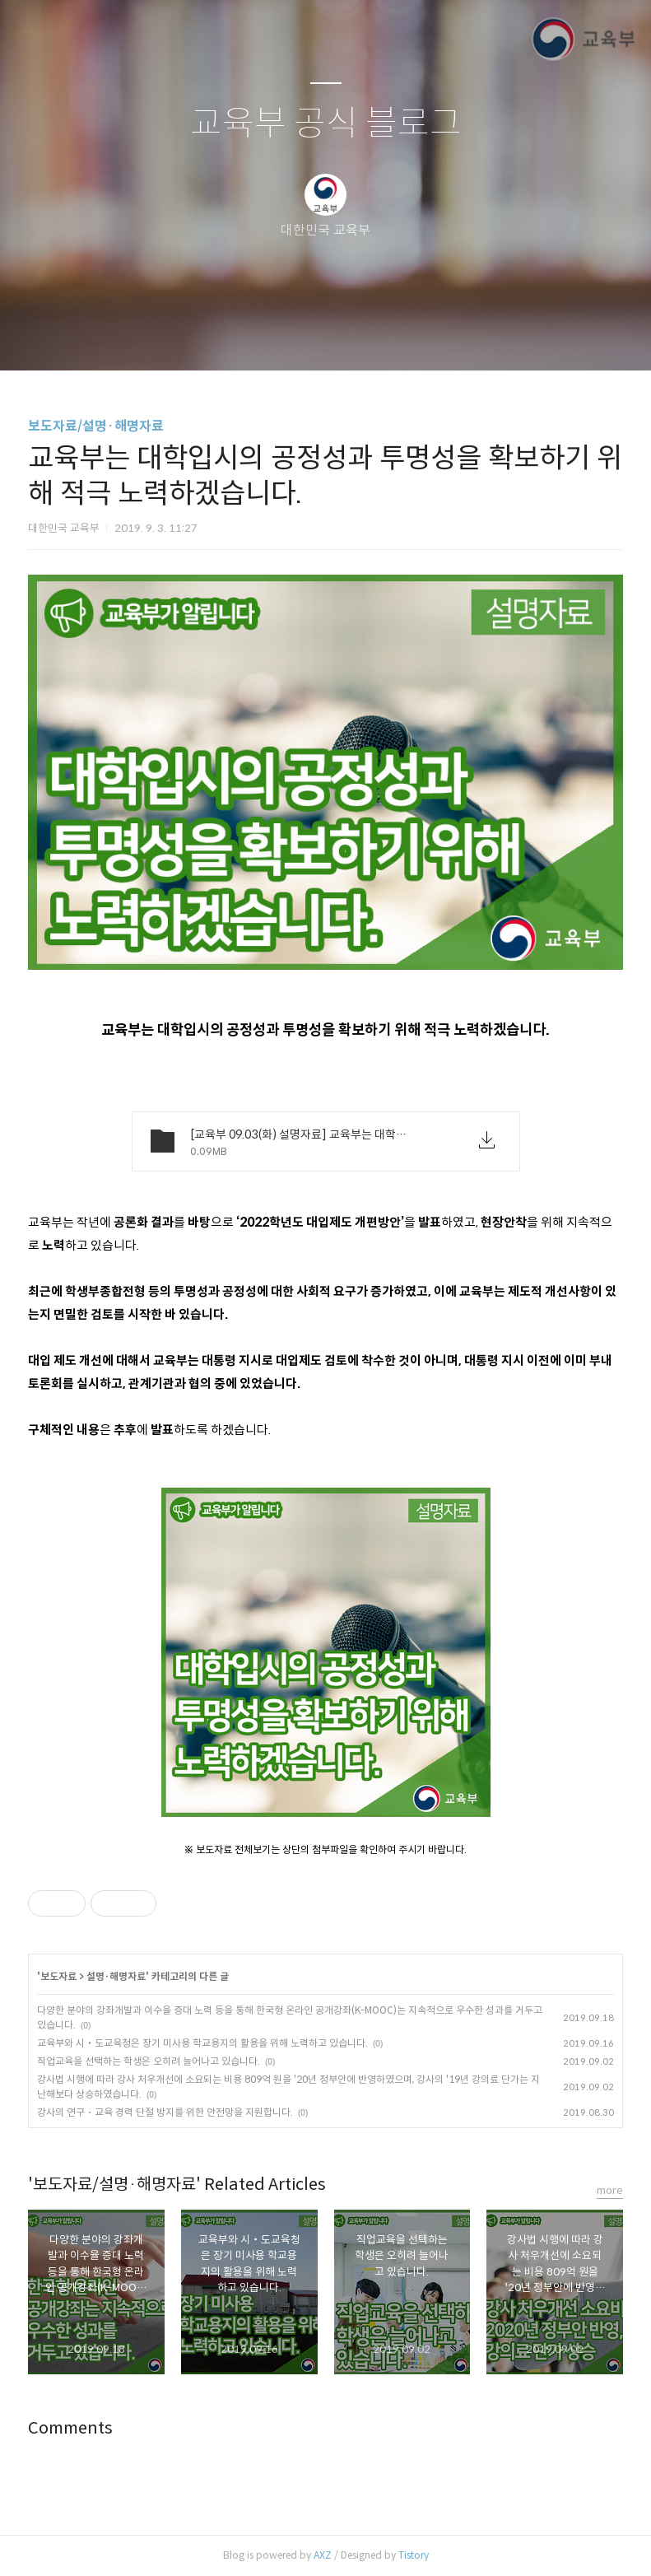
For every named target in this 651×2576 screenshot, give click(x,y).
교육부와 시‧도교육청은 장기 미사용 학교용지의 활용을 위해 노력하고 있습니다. (202, 2043)
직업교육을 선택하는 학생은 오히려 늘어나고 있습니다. (148, 2061)
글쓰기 (241, 336)
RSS (353, 336)
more (610, 2190)
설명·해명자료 (116, 1976)
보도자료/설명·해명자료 (96, 426)
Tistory (413, 2555)
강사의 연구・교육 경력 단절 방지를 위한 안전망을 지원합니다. (165, 2112)
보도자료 (58, 1976)
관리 (409, 336)
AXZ (323, 2555)
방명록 (297, 336)
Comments (70, 2428)
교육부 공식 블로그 (326, 124)
